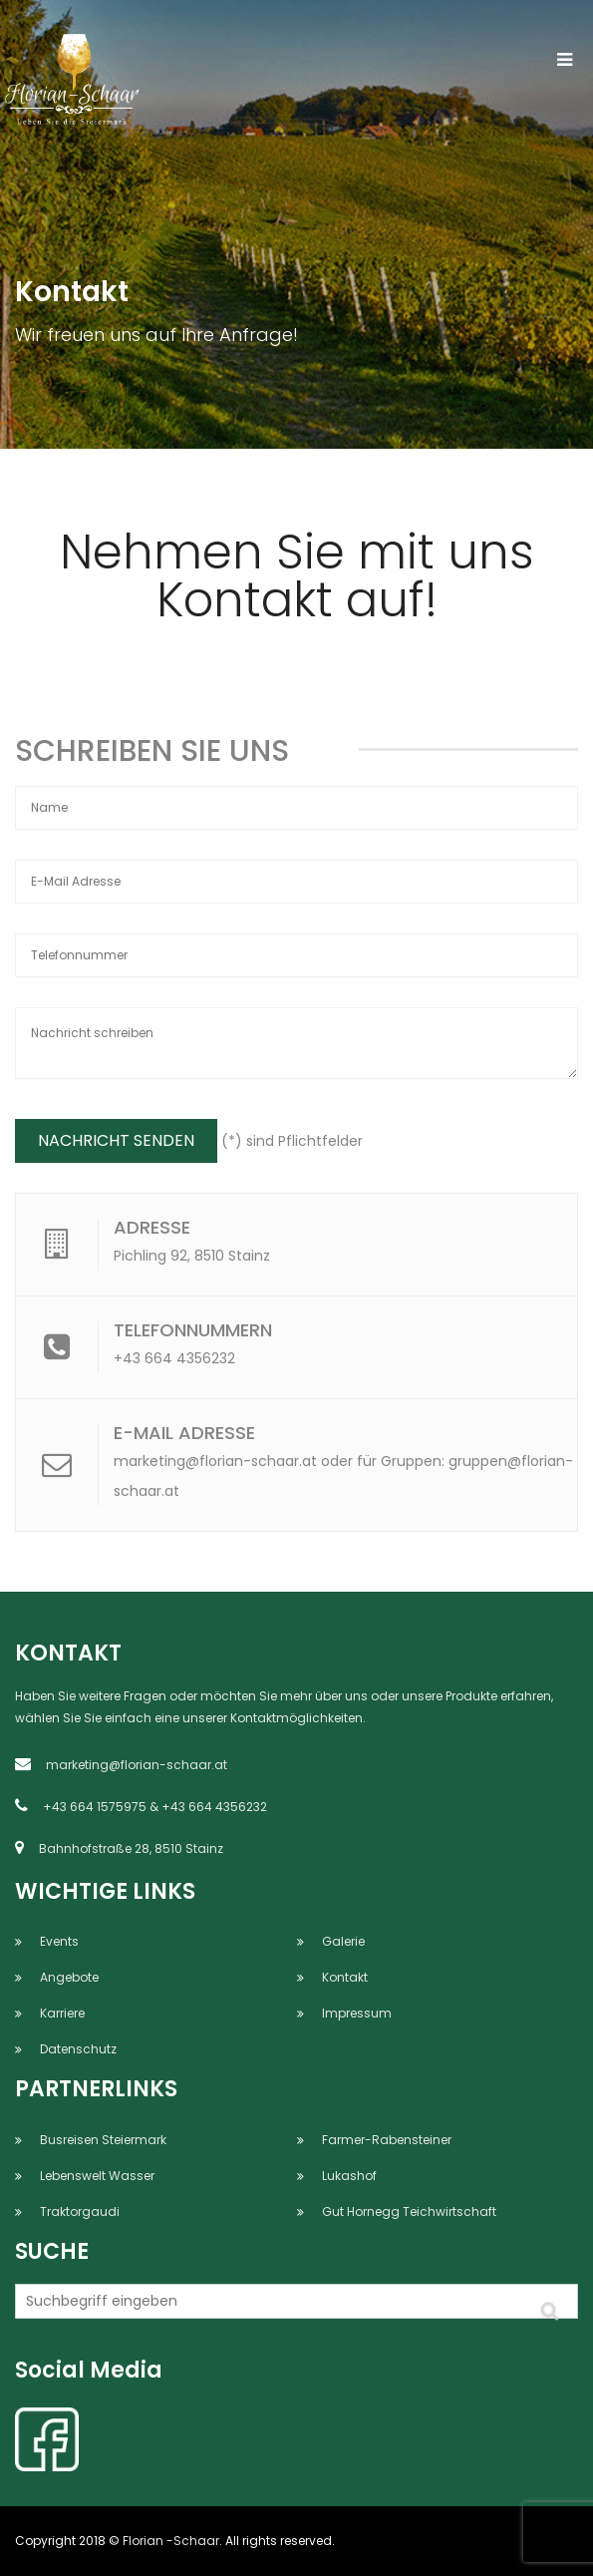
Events (59, 1941)
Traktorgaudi (80, 2211)
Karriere (62, 2013)
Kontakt (345, 1977)
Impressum (357, 2013)
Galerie (343, 1941)
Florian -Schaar (171, 2540)
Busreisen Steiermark (103, 2139)
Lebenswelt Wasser (97, 2175)
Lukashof (349, 2175)
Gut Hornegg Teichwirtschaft (409, 2211)
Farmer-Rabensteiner (386, 2139)
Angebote (69, 1977)
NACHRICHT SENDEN (116, 1140)
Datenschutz (78, 2048)
